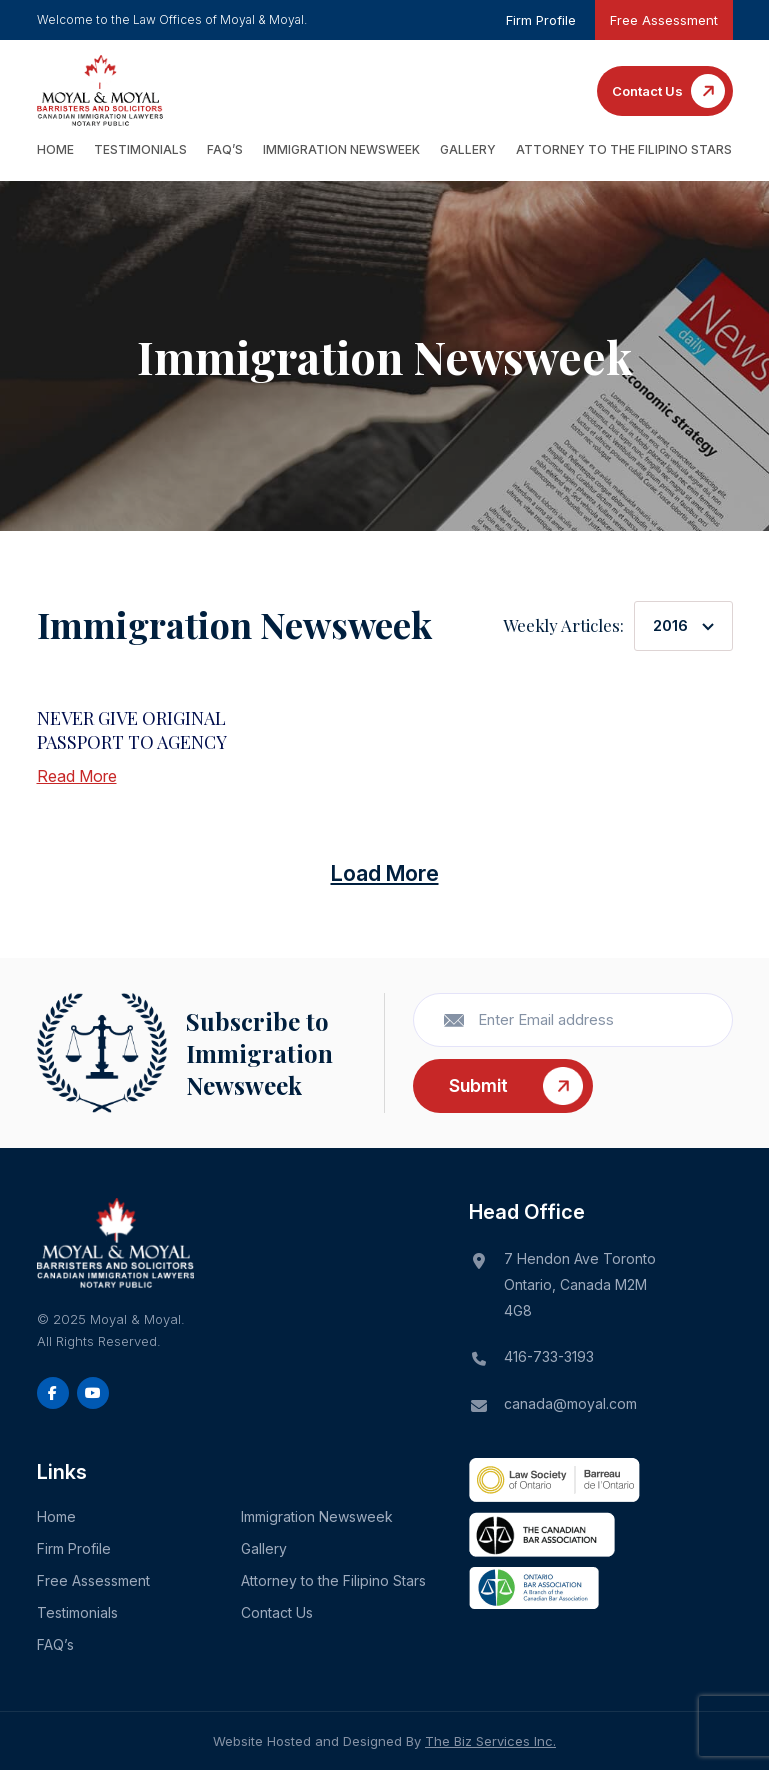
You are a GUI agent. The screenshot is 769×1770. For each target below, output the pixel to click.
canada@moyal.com (570, 1403)
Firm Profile (541, 20)
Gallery (468, 149)
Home (55, 149)
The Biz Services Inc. (490, 1741)
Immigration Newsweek (341, 149)
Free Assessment (664, 20)
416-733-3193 (549, 1356)
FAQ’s (225, 149)
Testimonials (140, 149)
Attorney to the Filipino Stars (624, 149)
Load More (385, 873)
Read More (77, 776)
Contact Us (647, 91)
